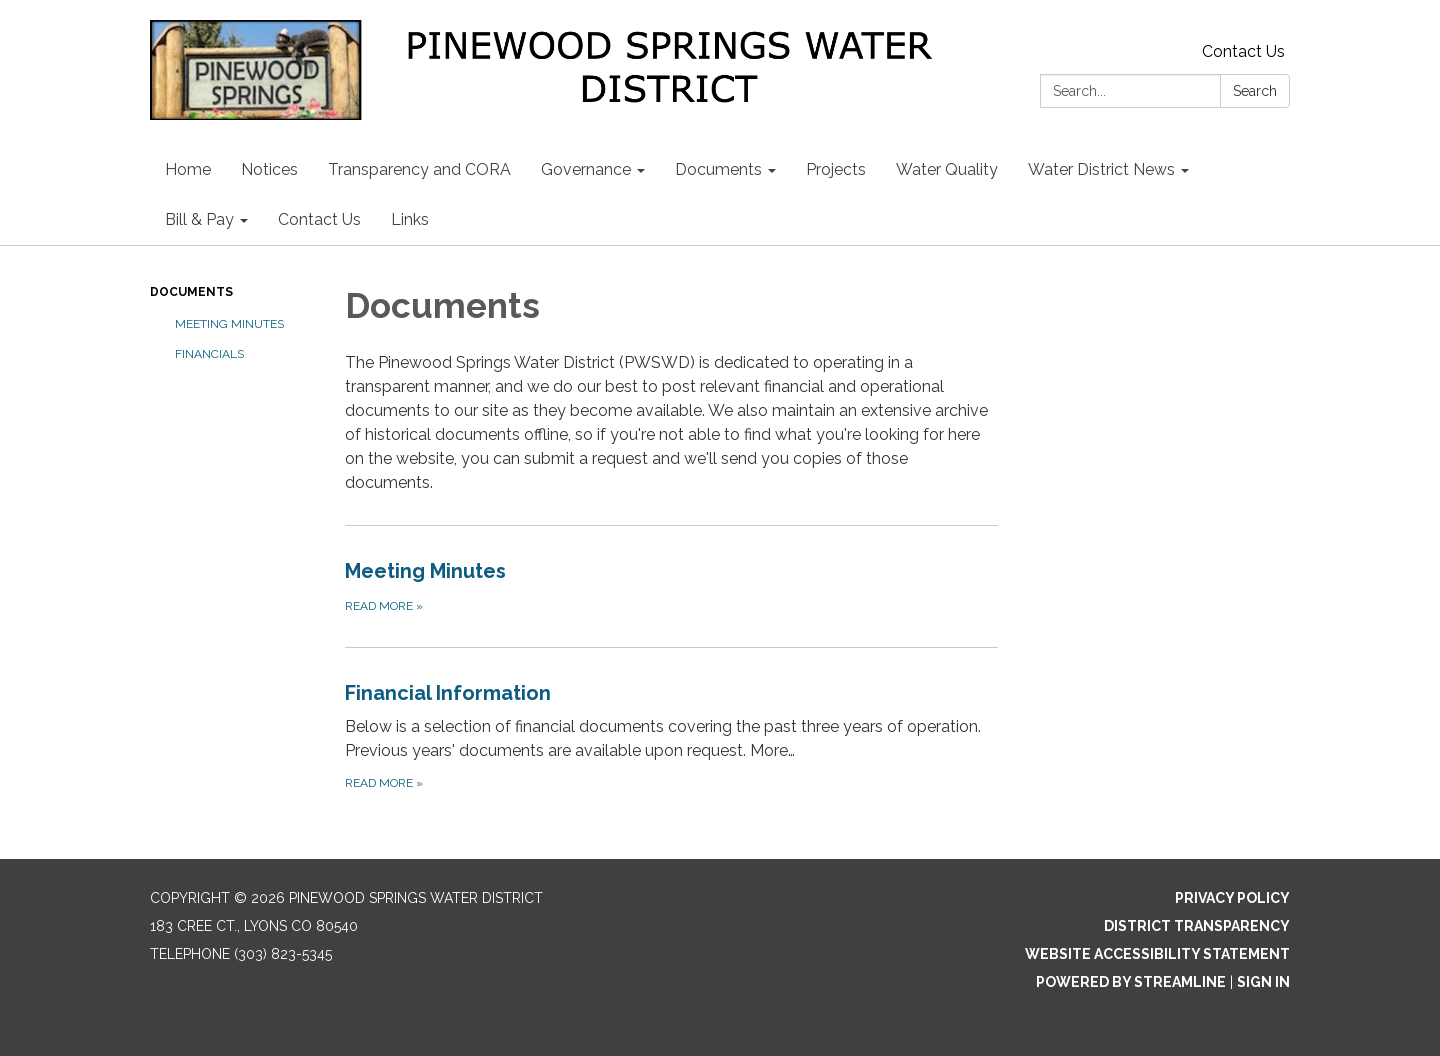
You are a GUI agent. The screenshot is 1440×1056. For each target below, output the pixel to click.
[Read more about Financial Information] (671, 735)
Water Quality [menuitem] (947, 169)
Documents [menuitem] (718, 169)
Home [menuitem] (188, 169)
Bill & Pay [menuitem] (199, 219)
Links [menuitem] (410, 219)
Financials (209, 354)
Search (1255, 91)
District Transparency (1197, 926)
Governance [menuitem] (586, 169)
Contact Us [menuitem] (319, 219)
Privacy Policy (1232, 898)
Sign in (1263, 982)
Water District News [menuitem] (1101, 169)
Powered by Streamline (1131, 982)
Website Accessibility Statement (1157, 954)
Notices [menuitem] (269, 169)
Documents (191, 292)
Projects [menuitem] (836, 169)
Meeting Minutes (229, 324)
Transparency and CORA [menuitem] (419, 169)
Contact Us (1243, 51)
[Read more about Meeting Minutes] (671, 586)
